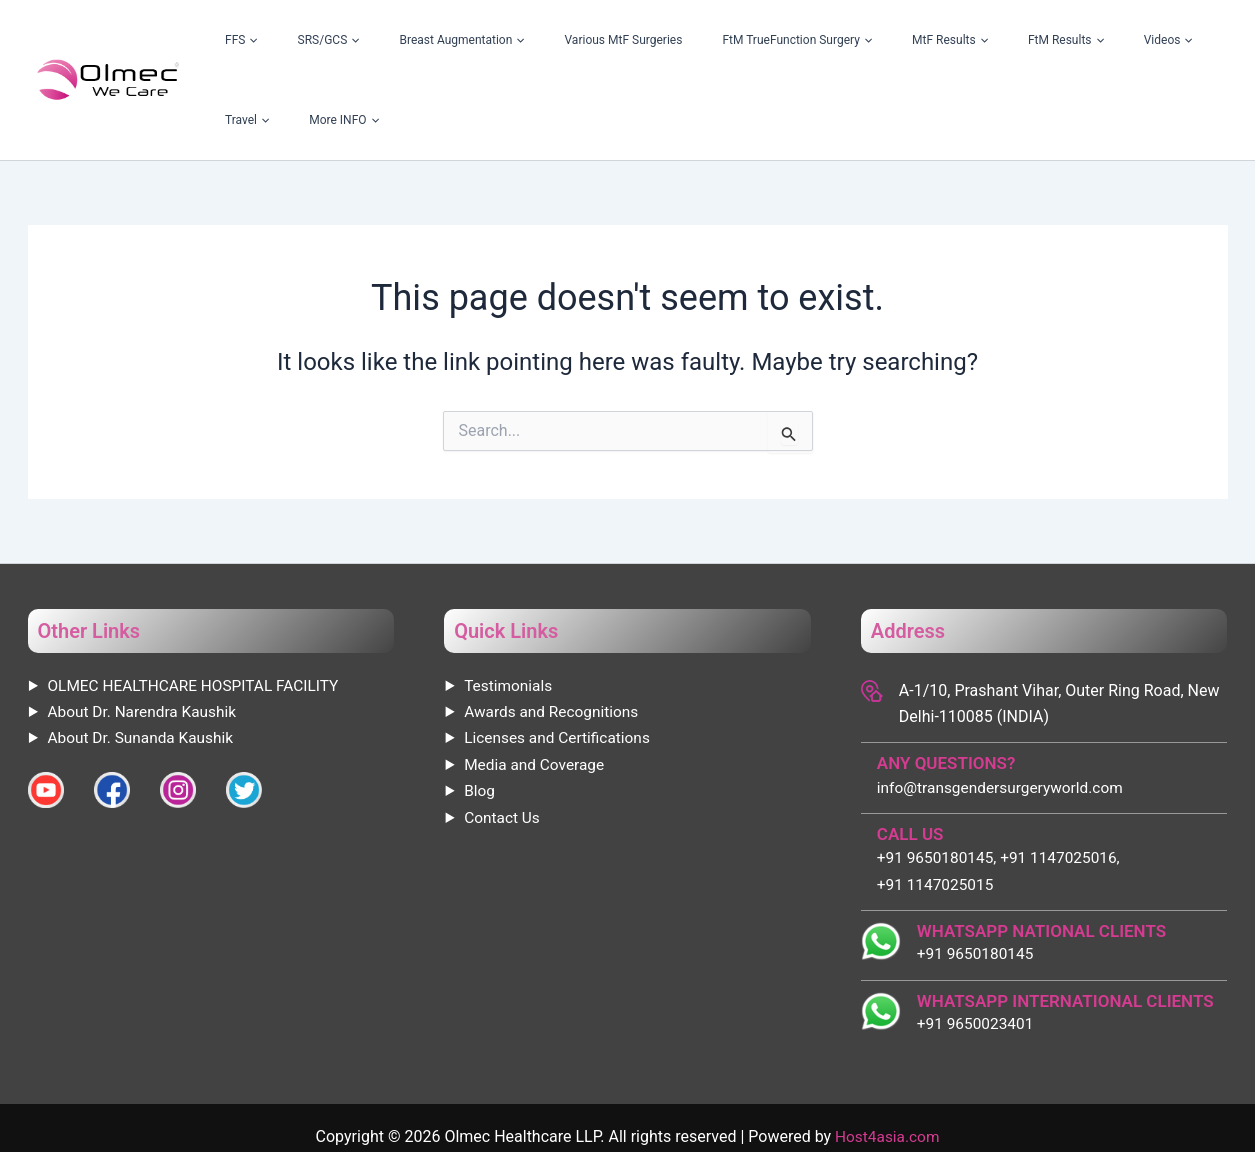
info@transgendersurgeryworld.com (1004, 707)
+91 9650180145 (977, 874)
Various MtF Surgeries (619, 40)
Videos (1051, 40)
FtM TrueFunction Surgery (765, 40)
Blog (480, 710)
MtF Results (890, 40)
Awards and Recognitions (554, 631)
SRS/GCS (380, 40)
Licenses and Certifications (560, 657)
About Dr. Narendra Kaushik (146, 631)
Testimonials (509, 605)
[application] (331, 40)
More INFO (1179, 40)
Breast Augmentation (485, 40)
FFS (321, 40)
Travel (1110, 40)
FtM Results (978, 40)
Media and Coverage (536, 684)
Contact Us (503, 737)
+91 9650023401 (977, 945)
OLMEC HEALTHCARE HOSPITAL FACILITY (199, 605)
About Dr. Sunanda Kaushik (144, 657)
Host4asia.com (887, 1058)
